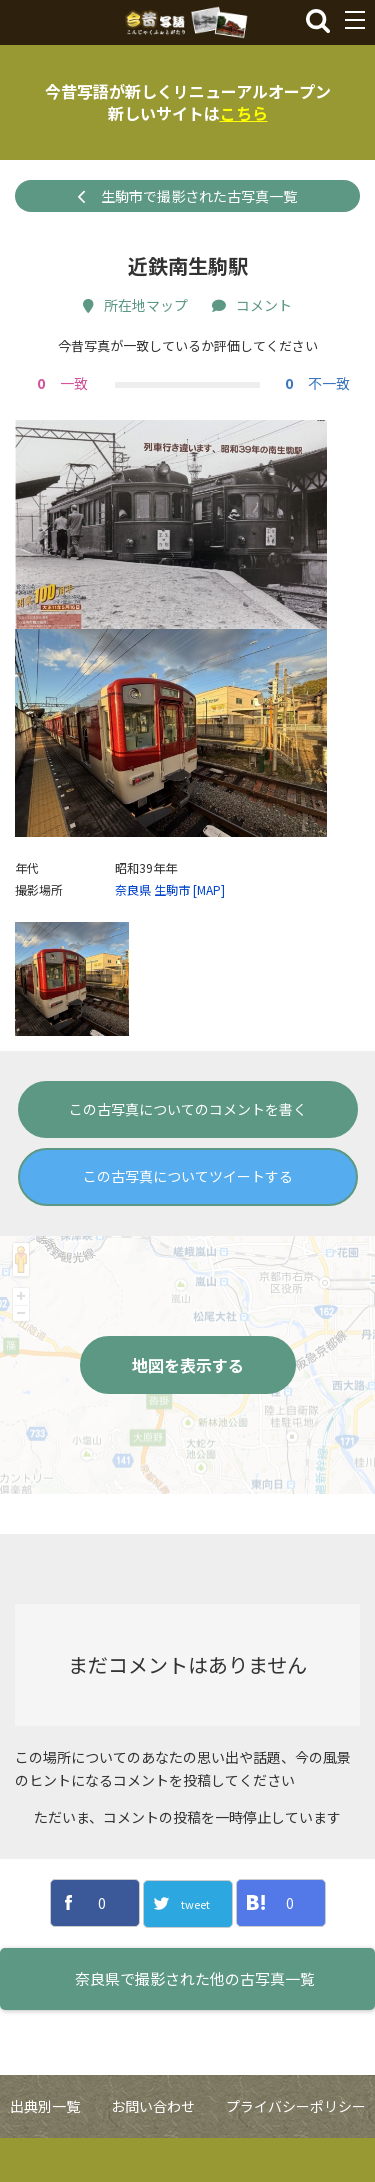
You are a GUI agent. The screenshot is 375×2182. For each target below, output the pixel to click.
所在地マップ (135, 305)
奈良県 (133, 933)
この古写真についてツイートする (188, 1220)
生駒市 (172, 933)
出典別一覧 (45, 2150)
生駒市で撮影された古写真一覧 (187, 196)
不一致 (315, 383)
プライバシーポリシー (296, 2150)
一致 (60, 383)
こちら (244, 113)
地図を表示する (188, 1409)
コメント (252, 305)
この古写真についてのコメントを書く (188, 1153)
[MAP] (209, 933)
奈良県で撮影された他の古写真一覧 (195, 2022)
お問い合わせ (153, 2150)
